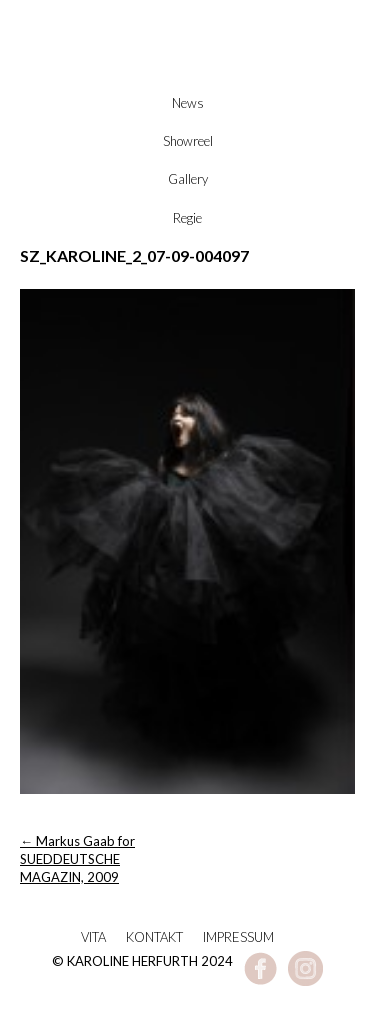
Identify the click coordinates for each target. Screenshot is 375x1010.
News (188, 103)
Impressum (238, 937)
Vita (93, 937)
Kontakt (154, 937)
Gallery (188, 179)
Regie (187, 218)
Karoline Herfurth (188, 72)
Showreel (188, 141)
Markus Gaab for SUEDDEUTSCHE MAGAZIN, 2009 (77, 859)
